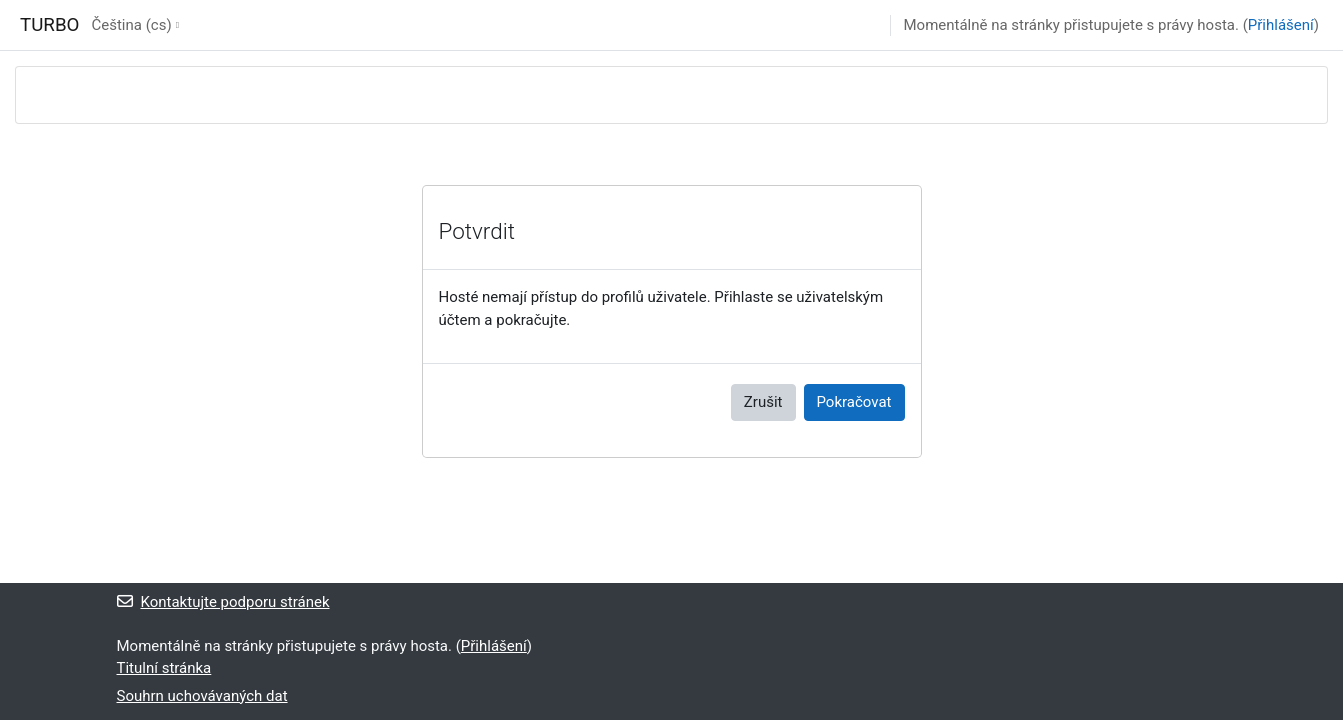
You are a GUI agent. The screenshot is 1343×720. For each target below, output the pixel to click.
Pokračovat (854, 402)
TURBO (49, 25)
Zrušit (763, 402)
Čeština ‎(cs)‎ (131, 25)
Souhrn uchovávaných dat (202, 696)
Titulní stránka (164, 668)
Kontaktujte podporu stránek (223, 602)
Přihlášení (1281, 25)
